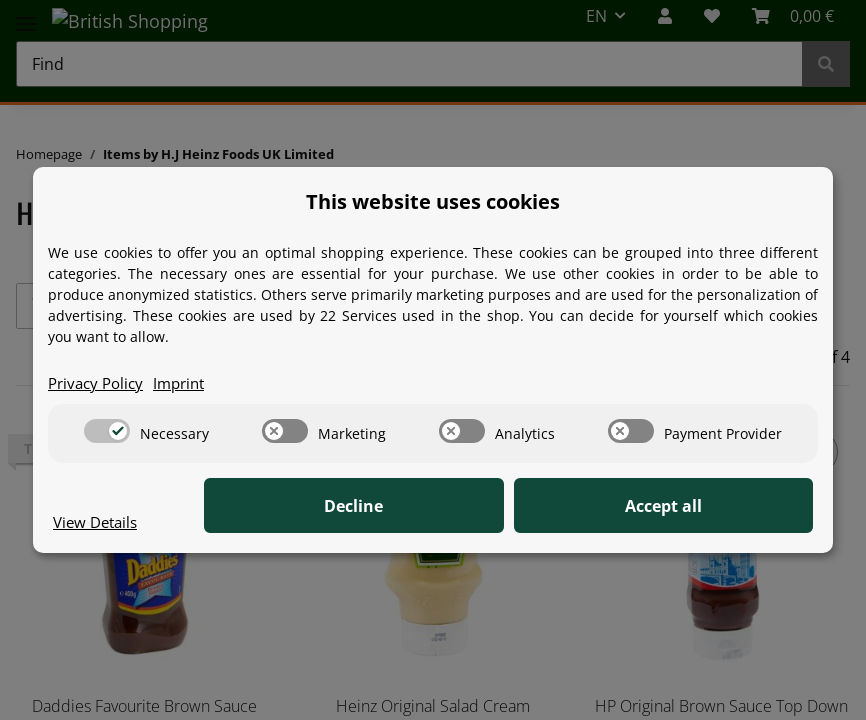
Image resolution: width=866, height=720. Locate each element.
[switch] (107, 432)
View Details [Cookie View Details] (98, 522)
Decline (503, 507)
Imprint (188, 383)
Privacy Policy (99, 383)
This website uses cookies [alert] (433, 200)
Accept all (713, 507)
